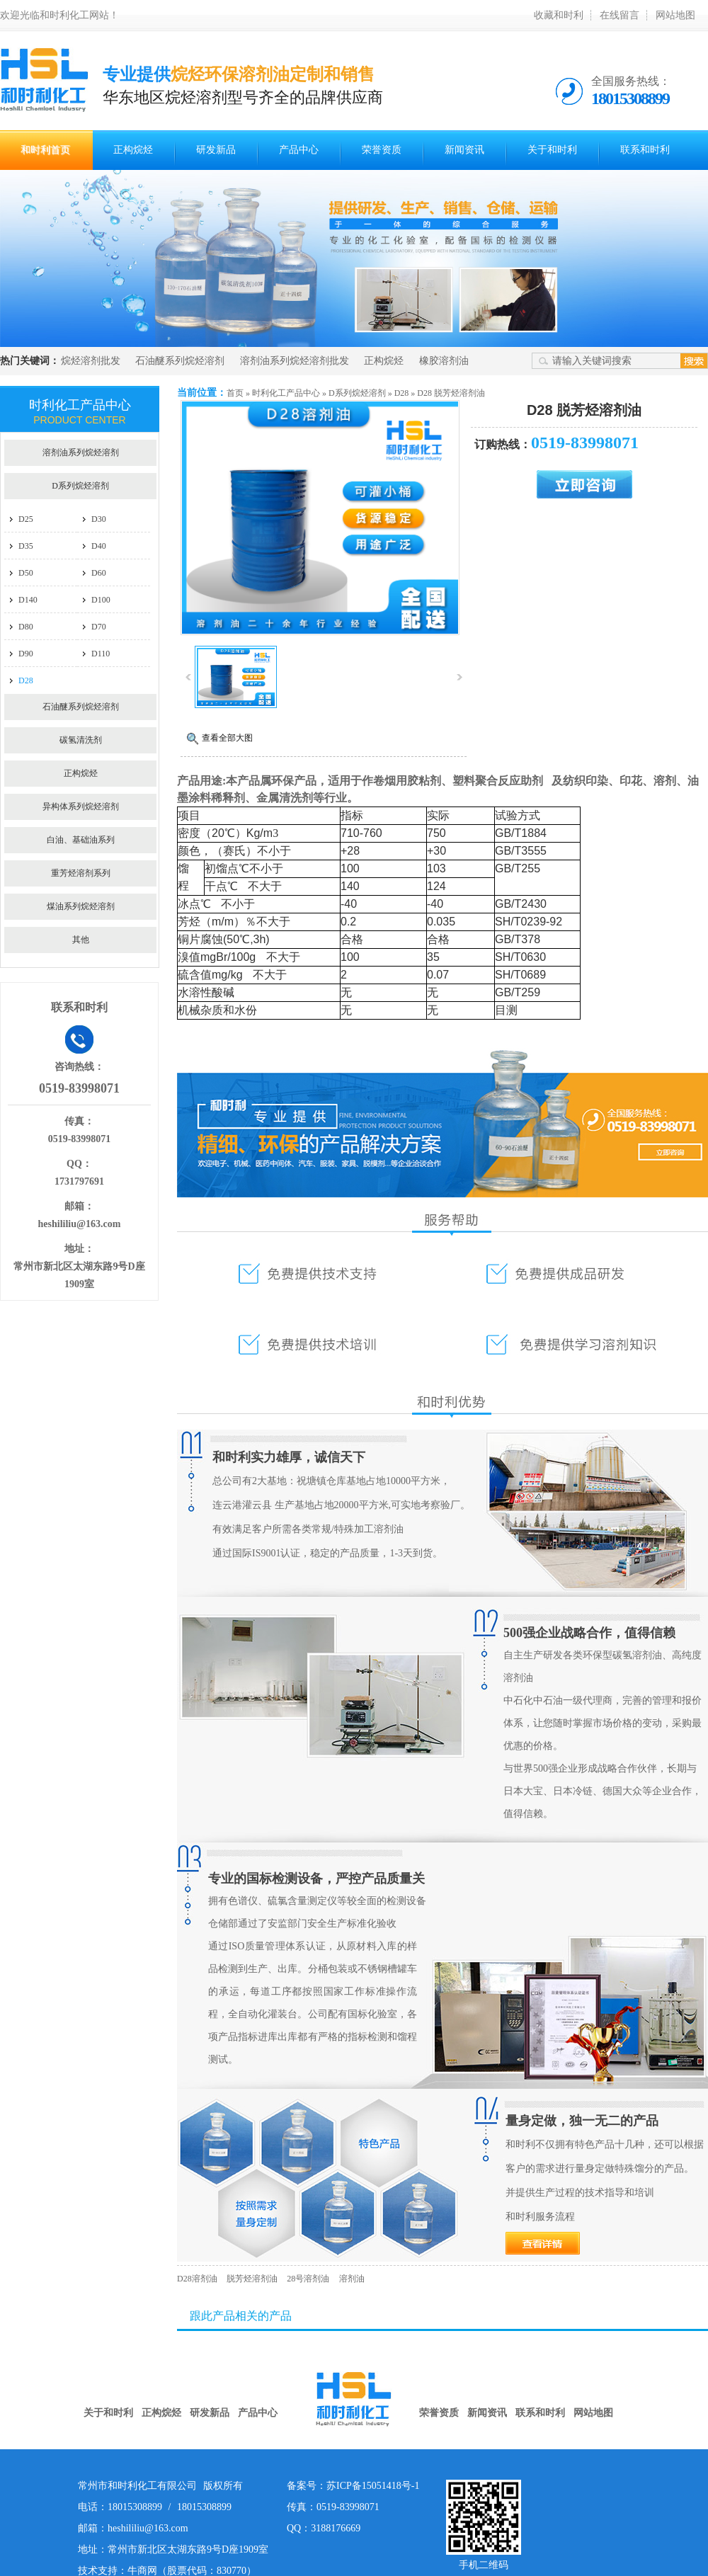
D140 (28, 600)
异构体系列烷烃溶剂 (80, 806)
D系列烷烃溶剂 (357, 393)
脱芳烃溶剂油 (253, 2279)
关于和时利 (552, 149)
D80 (25, 627)
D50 (25, 573)
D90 (25, 654)
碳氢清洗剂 (80, 740)
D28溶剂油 (197, 2279)
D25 (25, 519)
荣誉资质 (381, 149)
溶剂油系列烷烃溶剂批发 (294, 360)
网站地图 (675, 15)
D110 (100, 654)
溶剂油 (352, 2279)
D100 (100, 600)
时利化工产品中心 (286, 393)
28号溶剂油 (308, 2279)
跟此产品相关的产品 (241, 2316)
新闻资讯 (464, 149)
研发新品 (216, 149)
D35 (25, 546)
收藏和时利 (558, 15)
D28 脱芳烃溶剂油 (451, 393)
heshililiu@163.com (79, 1224)
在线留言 (619, 15)
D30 (98, 519)
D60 (98, 573)
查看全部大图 (227, 738)
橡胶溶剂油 (444, 360)
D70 (98, 627)
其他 (80, 940)
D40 (98, 546)
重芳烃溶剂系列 (80, 873)
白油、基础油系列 (81, 840)
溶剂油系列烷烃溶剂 (80, 452)
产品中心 (299, 149)
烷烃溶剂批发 (90, 360)
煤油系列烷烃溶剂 (81, 906)
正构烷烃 (133, 149)
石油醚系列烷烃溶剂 (179, 360)
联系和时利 (645, 149)
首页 (235, 393)
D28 (401, 393)
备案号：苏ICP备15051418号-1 (353, 2485)
